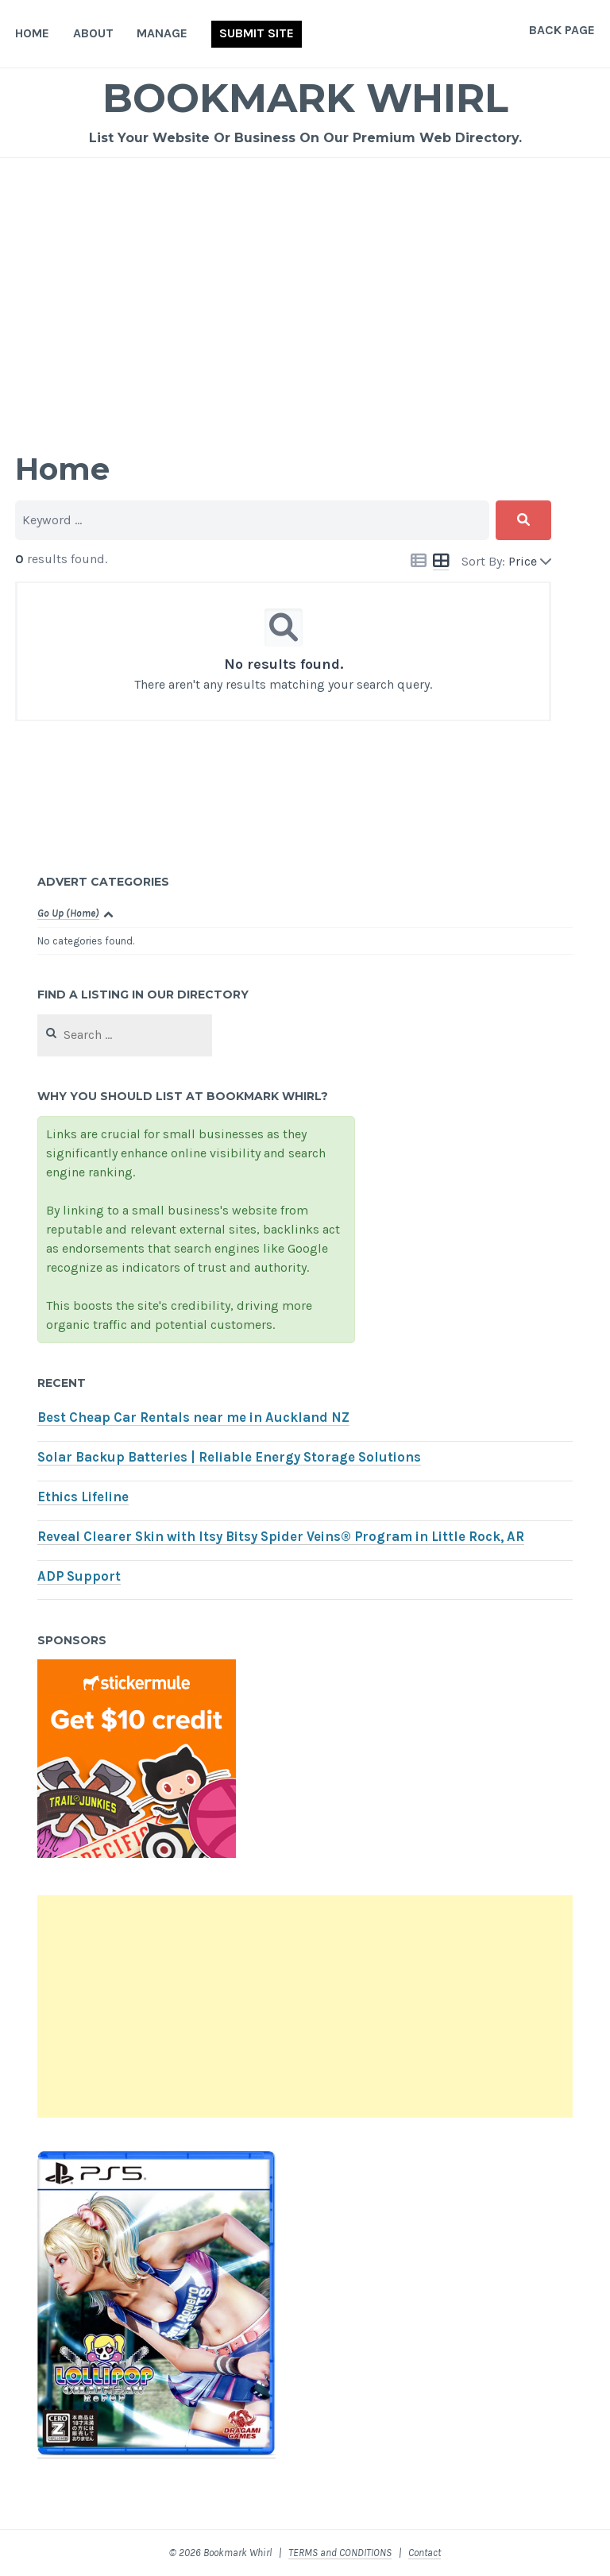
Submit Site (256, 33)
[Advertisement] (305, 277)
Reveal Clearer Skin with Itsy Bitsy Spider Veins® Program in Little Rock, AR (280, 1536)
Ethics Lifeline (83, 1496)
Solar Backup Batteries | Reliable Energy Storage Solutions (229, 1457)
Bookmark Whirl (305, 98)
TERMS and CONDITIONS (340, 2553)
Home (32, 33)
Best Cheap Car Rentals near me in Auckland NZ (193, 1417)
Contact (424, 2553)
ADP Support (79, 1576)
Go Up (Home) (68, 913)
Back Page (562, 29)
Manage (162, 33)
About (93, 33)
